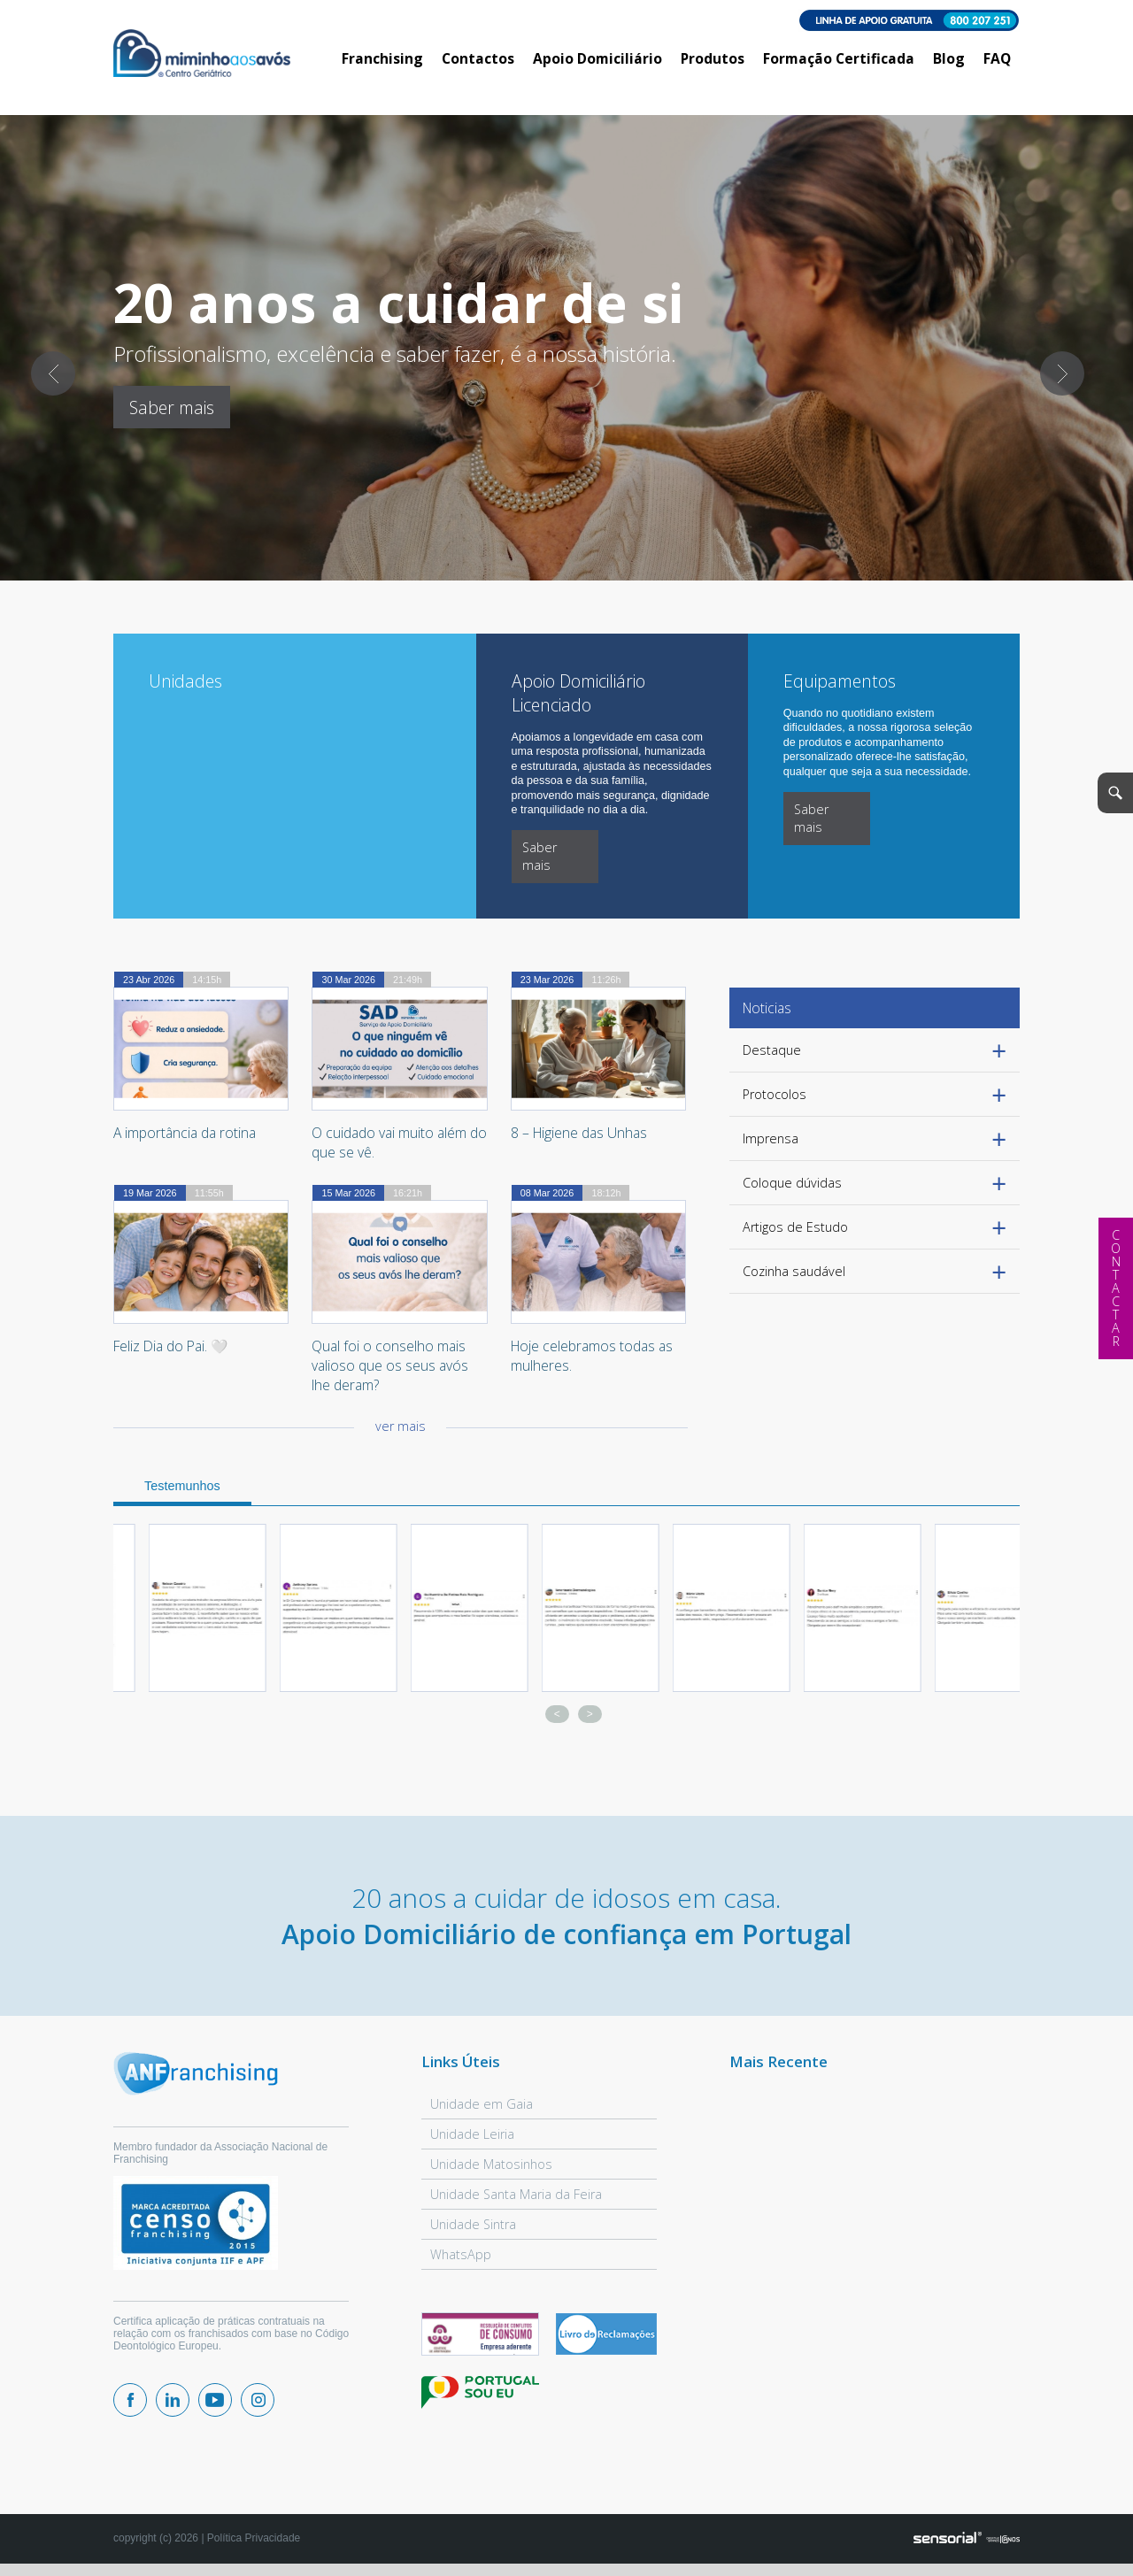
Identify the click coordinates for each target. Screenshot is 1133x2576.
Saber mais (171, 407)
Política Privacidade (253, 2538)
